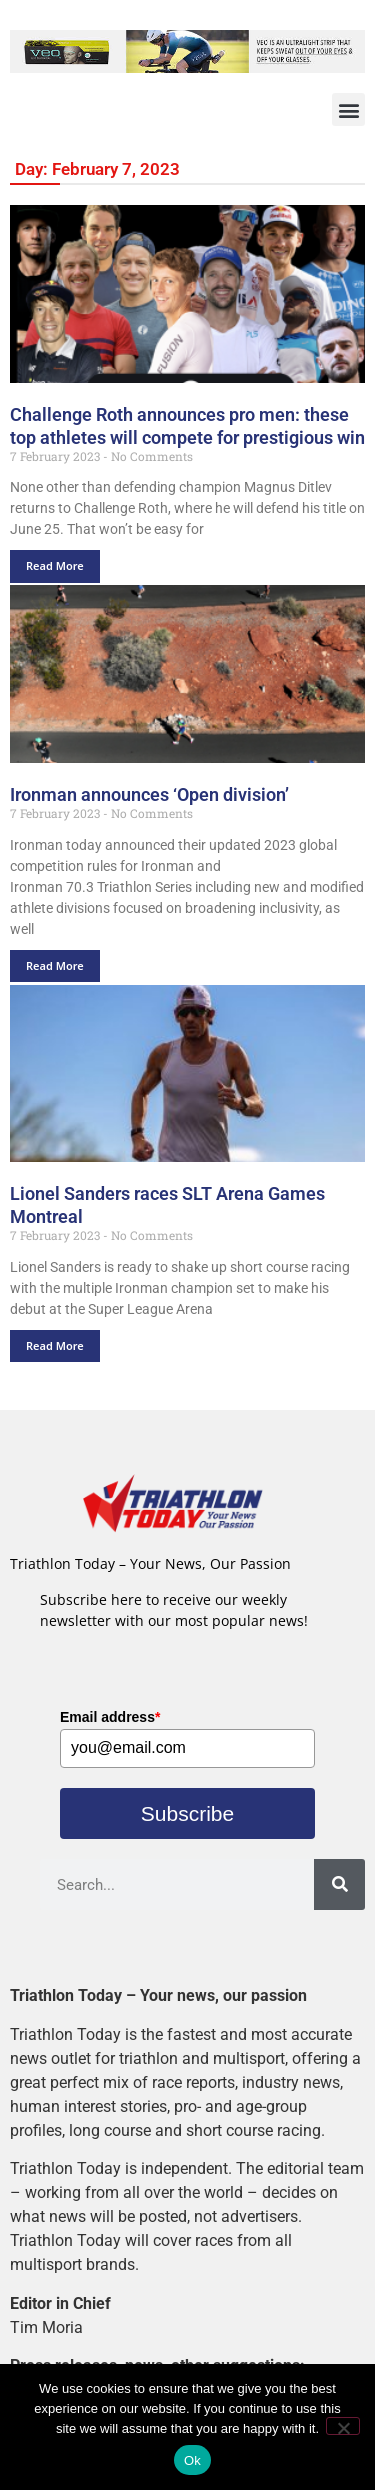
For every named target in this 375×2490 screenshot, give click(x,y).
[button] (348, 109)
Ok (192, 2460)
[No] (343, 2426)
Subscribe (187, 1813)
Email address (110, 1717)
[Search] (339, 1884)
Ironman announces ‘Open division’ (149, 794)
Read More (55, 565)
